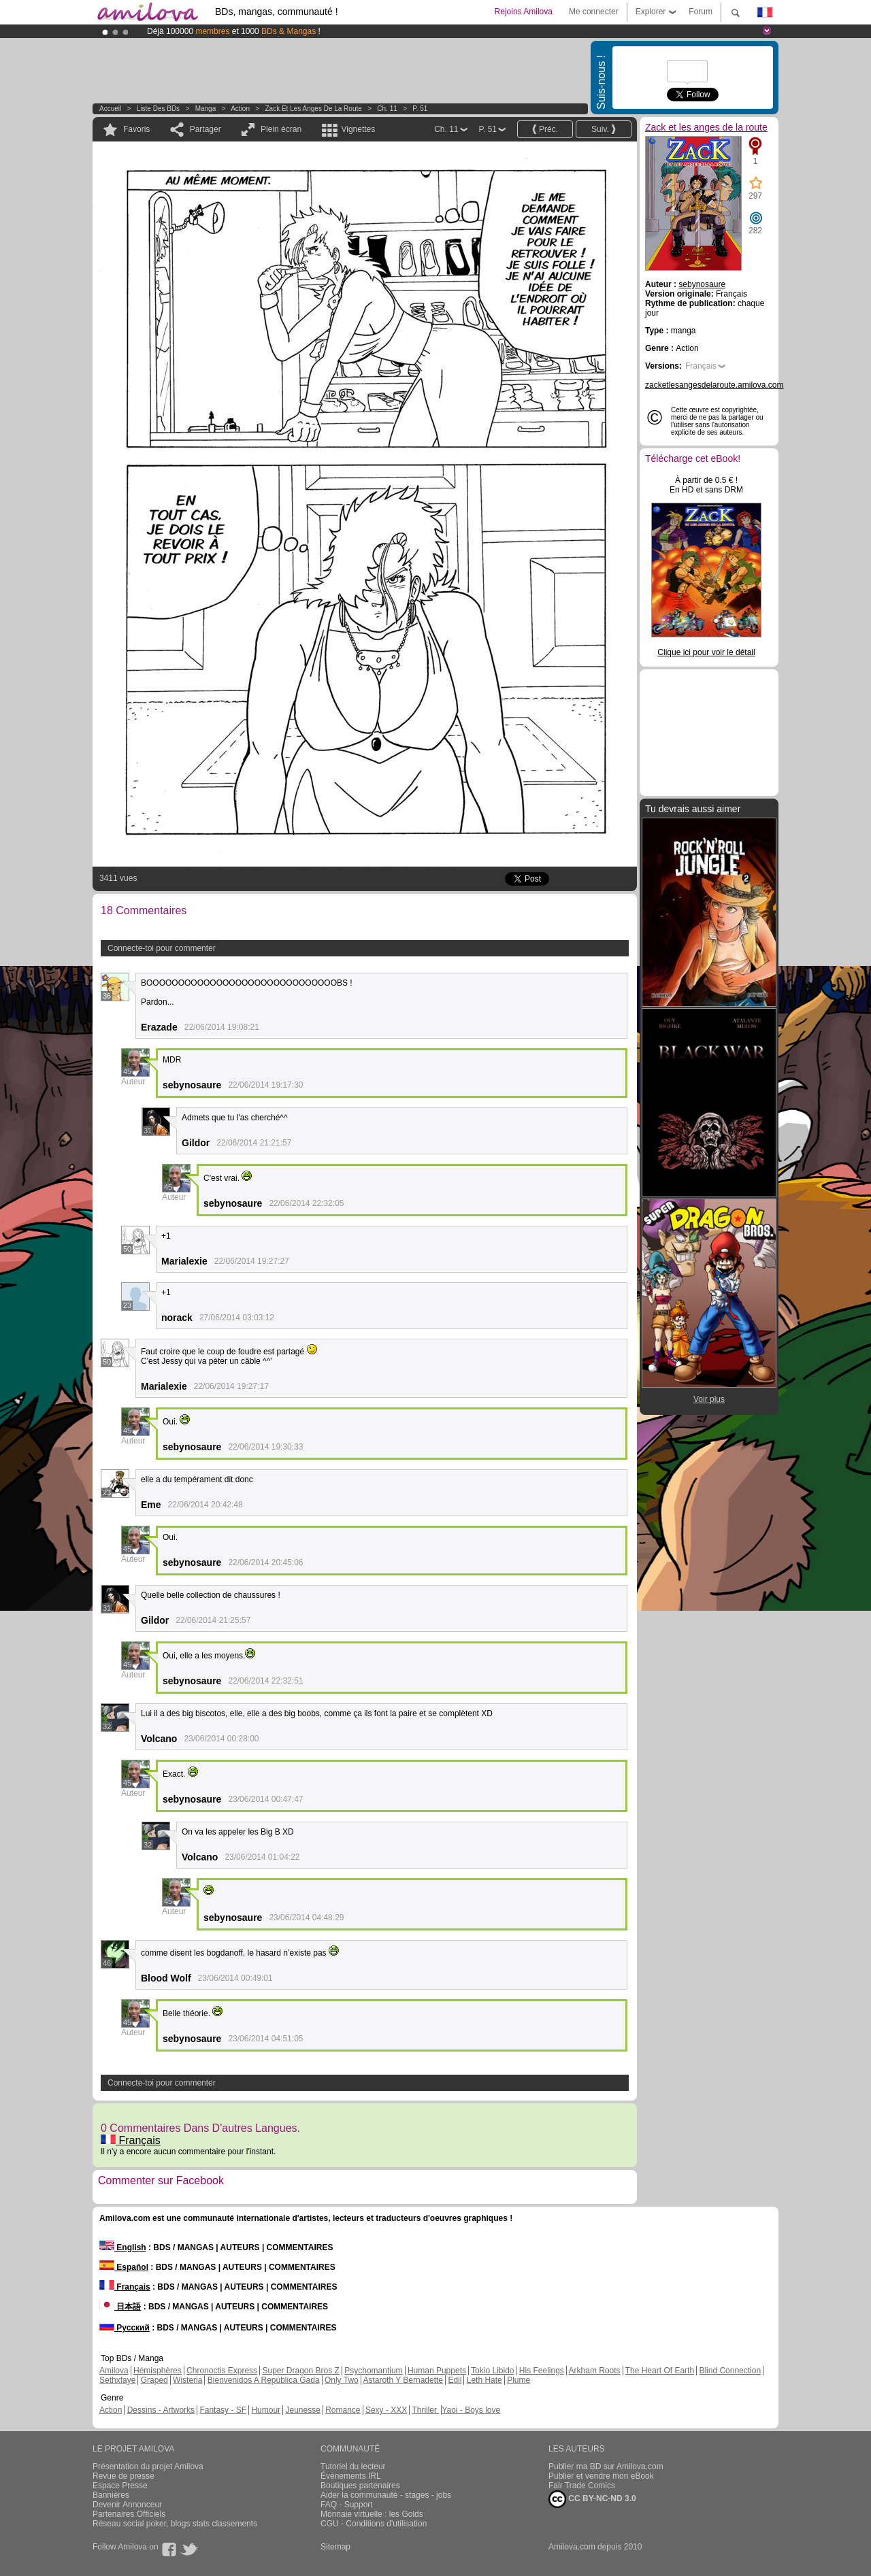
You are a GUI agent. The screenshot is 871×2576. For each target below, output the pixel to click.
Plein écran (281, 129)
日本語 (120, 2306)
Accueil (110, 108)
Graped (154, 2380)
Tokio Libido (492, 2370)
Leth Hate (484, 2380)
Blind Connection (730, 2370)
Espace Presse (120, 2485)
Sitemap (335, 2547)
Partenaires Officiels (129, 2514)
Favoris (136, 129)
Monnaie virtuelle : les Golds (372, 2514)
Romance (342, 2410)
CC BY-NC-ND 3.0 (592, 2499)
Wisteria (187, 2380)
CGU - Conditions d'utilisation (374, 2523)
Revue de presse (123, 2476)
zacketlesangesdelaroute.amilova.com (714, 385)
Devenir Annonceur (127, 2504)
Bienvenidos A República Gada (264, 2380)
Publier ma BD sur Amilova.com (605, 2466)
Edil (454, 2380)
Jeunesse (302, 2410)
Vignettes (358, 129)
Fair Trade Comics (581, 2485)
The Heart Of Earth (659, 2370)
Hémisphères (157, 2370)
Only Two (342, 2380)
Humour (265, 2410)
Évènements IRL (351, 2476)
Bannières (111, 2495)
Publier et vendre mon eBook (601, 2476)
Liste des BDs (158, 108)
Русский (124, 2327)
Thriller (425, 2410)
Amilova (114, 2370)
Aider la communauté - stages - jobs (386, 2495)
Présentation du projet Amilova (148, 2466)
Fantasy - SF (222, 2410)
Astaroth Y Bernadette (403, 2380)
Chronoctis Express (221, 2370)
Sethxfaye (117, 2380)
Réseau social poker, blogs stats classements (175, 2523)
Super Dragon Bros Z (300, 2370)
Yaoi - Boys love (471, 2410)
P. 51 (419, 108)
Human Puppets (437, 2370)
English (122, 2247)
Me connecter (594, 11)
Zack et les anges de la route (313, 108)
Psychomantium (373, 2370)
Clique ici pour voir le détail (706, 652)
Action (240, 108)
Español (123, 2267)
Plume (518, 2380)
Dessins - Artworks (161, 2410)
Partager (205, 129)
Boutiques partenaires (360, 2485)
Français (131, 2140)
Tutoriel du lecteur (353, 2466)
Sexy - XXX (386, 2410)
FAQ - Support (347, 2504)
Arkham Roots (595, 2370)
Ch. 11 (387, 108)
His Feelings (541, 2370)
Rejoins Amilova (524, 11)
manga (205, 108)
